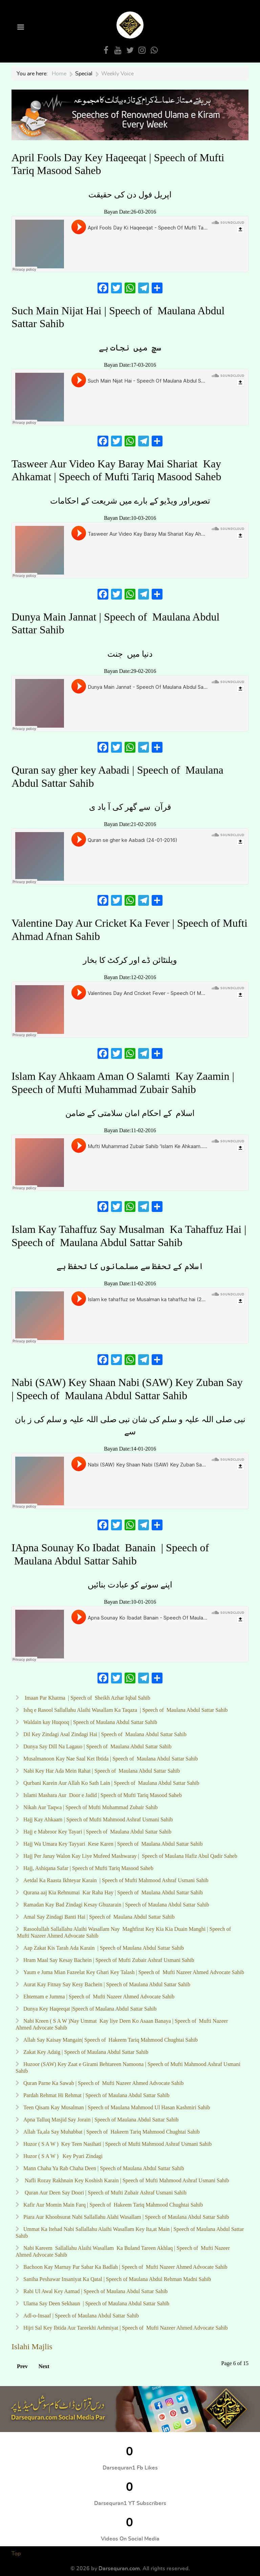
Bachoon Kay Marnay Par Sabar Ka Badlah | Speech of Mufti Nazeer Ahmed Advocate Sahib (125, 2267)
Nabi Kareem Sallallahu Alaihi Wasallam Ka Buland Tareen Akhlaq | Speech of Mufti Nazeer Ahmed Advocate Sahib (123, 2251)
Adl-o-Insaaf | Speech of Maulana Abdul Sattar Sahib (80, 2315)
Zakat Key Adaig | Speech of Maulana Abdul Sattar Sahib (86, 2052)
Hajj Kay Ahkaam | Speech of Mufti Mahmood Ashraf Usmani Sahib (97, 1819)
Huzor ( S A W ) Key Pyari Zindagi (62, 2156)
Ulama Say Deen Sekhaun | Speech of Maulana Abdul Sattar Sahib (96, 2303)
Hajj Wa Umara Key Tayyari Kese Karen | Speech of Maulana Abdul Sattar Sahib (112, 1844)
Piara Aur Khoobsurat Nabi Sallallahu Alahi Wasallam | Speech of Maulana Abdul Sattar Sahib (126, 2217)
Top (16, 2553)
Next (44, 2366)
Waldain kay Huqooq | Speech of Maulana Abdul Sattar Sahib (89, 1722)
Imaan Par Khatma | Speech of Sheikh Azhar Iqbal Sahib (86, 1698)
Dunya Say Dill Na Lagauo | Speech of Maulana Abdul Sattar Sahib (97, 1746)
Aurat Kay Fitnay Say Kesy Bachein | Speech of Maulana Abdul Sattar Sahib (107, 1984)
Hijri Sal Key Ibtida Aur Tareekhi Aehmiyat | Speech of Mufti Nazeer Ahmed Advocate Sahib (125, 2328)
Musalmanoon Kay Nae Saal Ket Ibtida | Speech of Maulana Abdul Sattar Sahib (110, 1758)
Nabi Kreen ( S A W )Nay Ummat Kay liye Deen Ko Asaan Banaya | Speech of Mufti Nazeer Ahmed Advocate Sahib (122, 2024)
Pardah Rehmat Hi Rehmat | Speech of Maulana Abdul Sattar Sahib (96, 2095)
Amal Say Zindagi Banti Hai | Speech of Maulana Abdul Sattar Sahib (98, 1917)
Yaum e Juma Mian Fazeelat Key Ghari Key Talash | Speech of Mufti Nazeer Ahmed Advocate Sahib (133, 1972)
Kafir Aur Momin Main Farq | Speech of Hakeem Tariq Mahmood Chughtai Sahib (112, 2205)
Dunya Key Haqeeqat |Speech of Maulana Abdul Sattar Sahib (90, 2009)
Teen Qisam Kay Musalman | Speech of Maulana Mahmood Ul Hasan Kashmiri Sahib (116, 2107)
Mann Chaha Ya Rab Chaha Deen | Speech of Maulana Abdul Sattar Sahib (104, 2168)
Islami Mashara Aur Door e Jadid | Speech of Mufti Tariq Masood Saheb (102, 1795)
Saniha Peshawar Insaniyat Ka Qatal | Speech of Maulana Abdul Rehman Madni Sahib (117, 2279)
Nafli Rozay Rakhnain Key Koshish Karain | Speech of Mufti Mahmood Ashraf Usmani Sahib (125, 2180)
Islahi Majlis (32, 2346)
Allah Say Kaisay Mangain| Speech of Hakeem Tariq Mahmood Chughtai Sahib (110, 2040)
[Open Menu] (20, 27)
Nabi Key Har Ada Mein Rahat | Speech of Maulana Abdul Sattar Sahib (101, 1771)
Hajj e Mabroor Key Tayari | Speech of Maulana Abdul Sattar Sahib (96, 1831)
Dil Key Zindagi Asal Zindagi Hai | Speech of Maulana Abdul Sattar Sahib (104, 1734)
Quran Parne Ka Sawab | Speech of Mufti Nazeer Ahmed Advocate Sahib (102, 2083)
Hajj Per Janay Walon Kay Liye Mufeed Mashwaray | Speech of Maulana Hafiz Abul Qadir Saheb (129, 1856)
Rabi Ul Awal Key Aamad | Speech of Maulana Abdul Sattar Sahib (95, 2291)
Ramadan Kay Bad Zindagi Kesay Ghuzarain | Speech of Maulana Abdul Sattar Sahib (115, 1904)
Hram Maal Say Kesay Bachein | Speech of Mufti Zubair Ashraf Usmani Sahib (108, 1960)
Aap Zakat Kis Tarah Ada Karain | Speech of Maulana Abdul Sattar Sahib (103, 1948)
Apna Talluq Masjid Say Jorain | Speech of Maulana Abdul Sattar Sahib (101, 2119)
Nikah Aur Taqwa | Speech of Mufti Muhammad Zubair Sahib (90, 1807)
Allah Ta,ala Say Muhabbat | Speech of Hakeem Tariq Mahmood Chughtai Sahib (111, 2132)
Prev (22, 2366)
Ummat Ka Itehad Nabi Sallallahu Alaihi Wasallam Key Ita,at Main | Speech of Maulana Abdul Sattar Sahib (130, 2232)
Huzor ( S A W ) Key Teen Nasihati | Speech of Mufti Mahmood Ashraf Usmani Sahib (117, 2144)
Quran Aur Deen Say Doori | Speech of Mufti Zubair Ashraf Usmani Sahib (104, 2192)
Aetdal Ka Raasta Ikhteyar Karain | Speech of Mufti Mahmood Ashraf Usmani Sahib (115, 1880)
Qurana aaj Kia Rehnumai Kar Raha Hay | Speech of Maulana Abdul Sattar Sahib (112, 1892)
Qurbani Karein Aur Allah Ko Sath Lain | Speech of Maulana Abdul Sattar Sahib (110, 1783)
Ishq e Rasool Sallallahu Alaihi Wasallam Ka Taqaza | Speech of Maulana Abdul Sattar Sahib (125, 1710)
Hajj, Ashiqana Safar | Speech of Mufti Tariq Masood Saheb (87, 1868)
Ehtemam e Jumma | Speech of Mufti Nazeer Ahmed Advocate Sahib (98, 1996)
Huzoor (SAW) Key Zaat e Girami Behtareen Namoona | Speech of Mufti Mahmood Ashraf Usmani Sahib (128, 2067)
